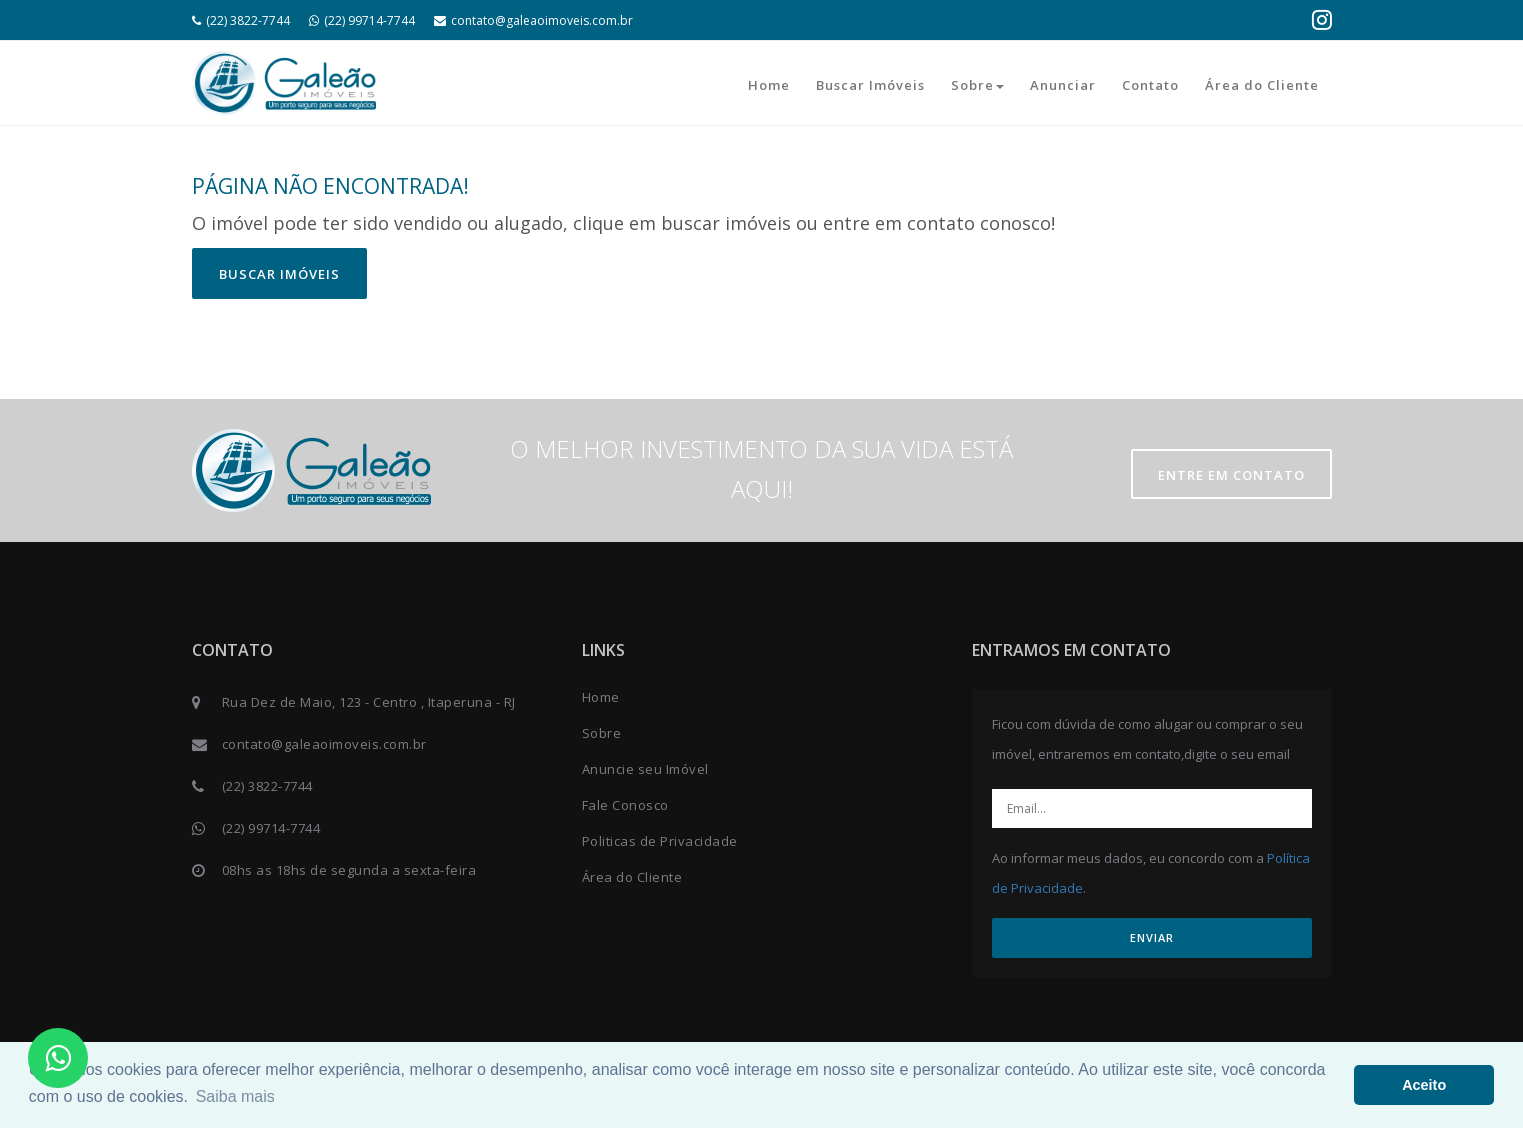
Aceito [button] (1424, 1085)
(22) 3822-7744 (241, 20)
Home (769, 85)
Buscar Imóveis (870, 85)
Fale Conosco (625, 805)
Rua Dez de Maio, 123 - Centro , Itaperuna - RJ (369, 702)
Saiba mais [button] (235, 1096)
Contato (1150, 85)
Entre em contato (1231, 475)
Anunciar (1063, 85)
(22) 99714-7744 (362, 20)
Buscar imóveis (279, 274)
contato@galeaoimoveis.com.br (533, 20)
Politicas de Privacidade (660, 841)
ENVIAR (1152, 937)
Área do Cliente (1262, 85)
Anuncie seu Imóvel (645, 769)
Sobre (977, 85)
